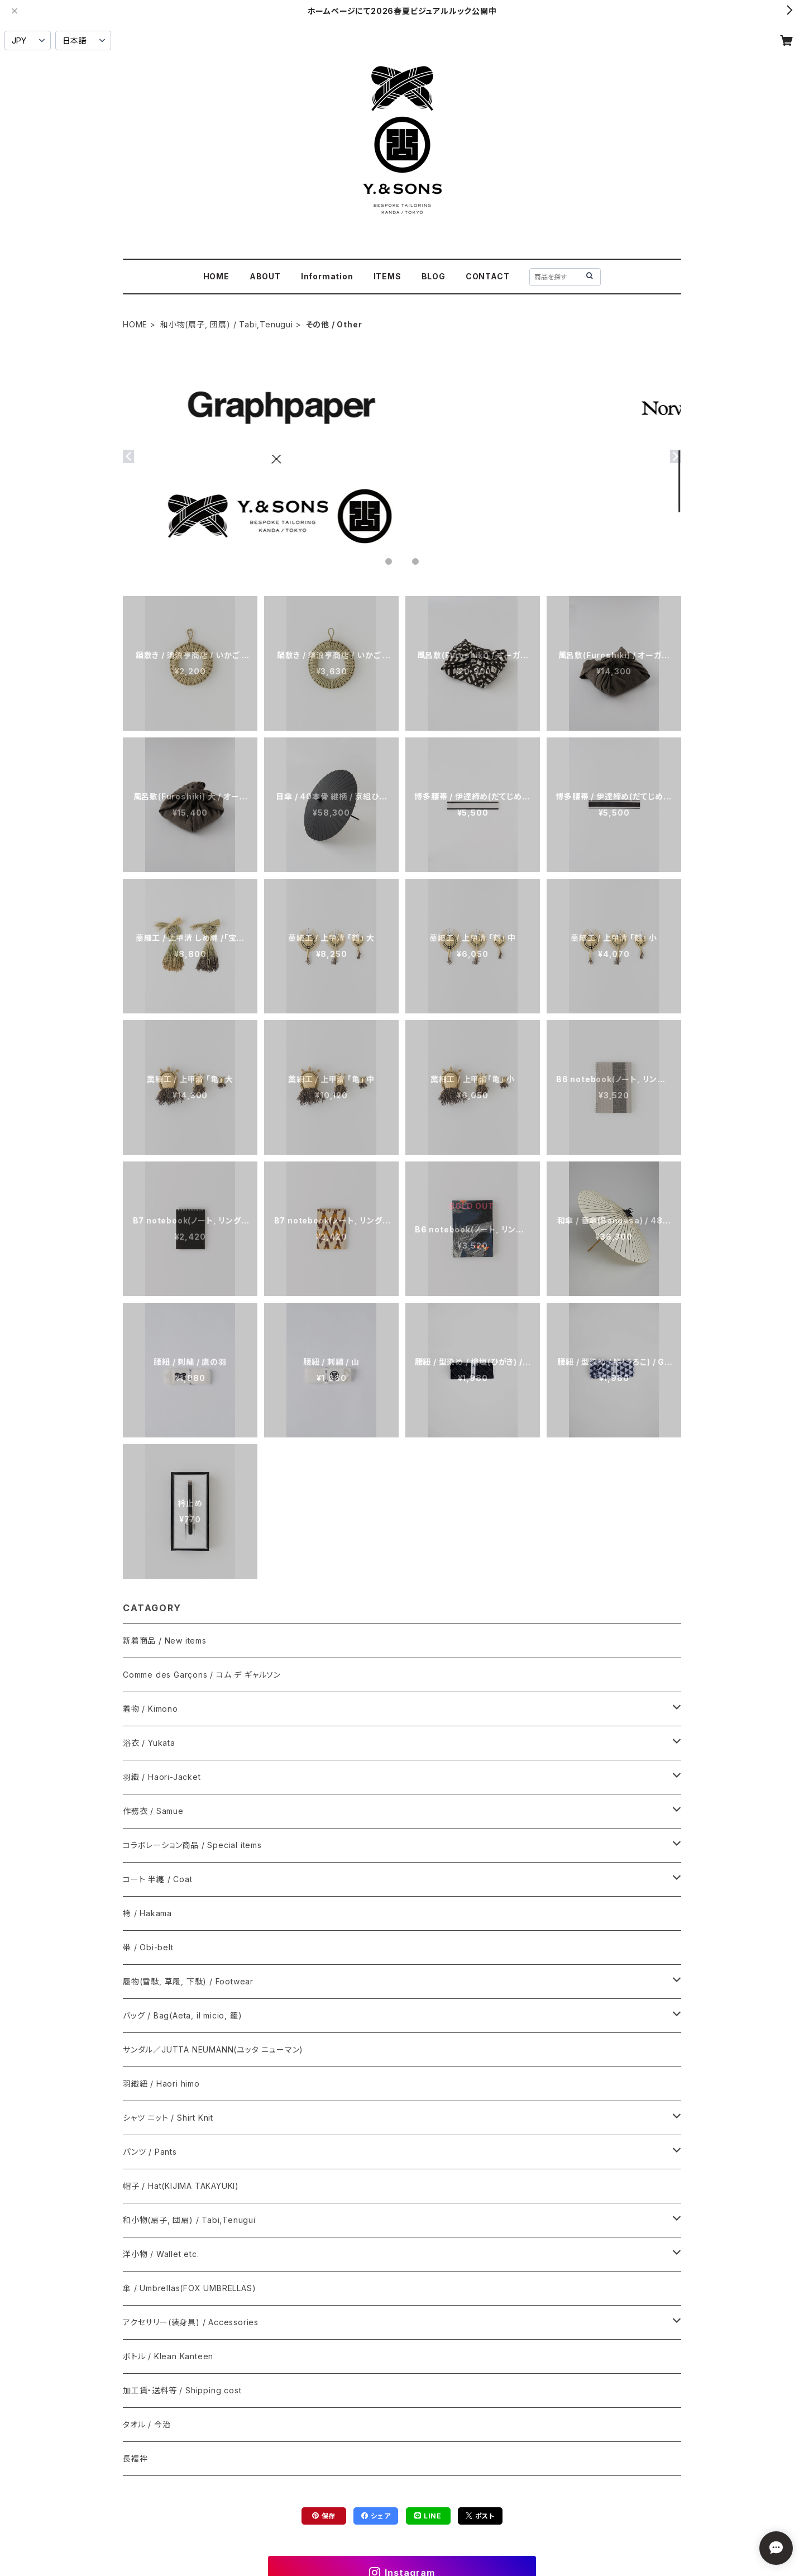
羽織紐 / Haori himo (161, 2083)
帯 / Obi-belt (148, 1947)
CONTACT (488, 276)
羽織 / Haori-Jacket (162, 1777)
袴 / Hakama (147, 1913)
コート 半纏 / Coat (157, 1879)
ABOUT (265, 276)
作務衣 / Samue (153, 1811)
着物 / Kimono (150, 1708)
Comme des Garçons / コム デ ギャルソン (202, 1674)
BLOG (434, 276)
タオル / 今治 (146, 2424)
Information (327, 276)
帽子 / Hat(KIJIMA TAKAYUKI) (181, 2186)
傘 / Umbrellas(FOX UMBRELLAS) (189, 2288)
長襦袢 (135, 2458)
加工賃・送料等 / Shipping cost (182, 2390)
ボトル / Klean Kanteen (168, 2356)
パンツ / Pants (150, 2151)
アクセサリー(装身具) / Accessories (191, 2322)
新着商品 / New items (165, 1640)
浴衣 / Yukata (149, 1743)
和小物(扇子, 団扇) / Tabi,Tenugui (226, 324)
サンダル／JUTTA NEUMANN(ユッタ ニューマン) (213, 2049)
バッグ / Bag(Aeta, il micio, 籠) (182, 2015)
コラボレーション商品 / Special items (192, 1845)
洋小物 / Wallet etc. (161, 2254)
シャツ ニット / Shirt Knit (168, 2117)
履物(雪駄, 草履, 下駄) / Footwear (188, 1981)
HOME (216, 276)
